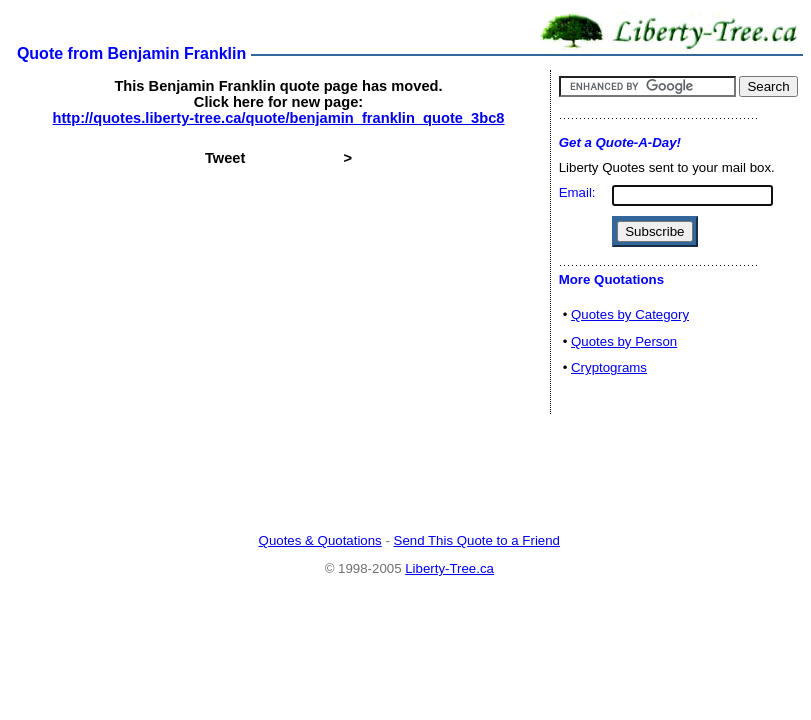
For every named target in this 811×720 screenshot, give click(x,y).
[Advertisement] (409, 475)
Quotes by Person (624, 341)
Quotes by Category (630, 314)
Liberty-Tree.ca (449, 568)
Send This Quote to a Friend (477, 540)
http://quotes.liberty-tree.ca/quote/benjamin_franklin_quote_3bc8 (279, 118)
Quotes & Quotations (320, 540)
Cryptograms (609, 367)
